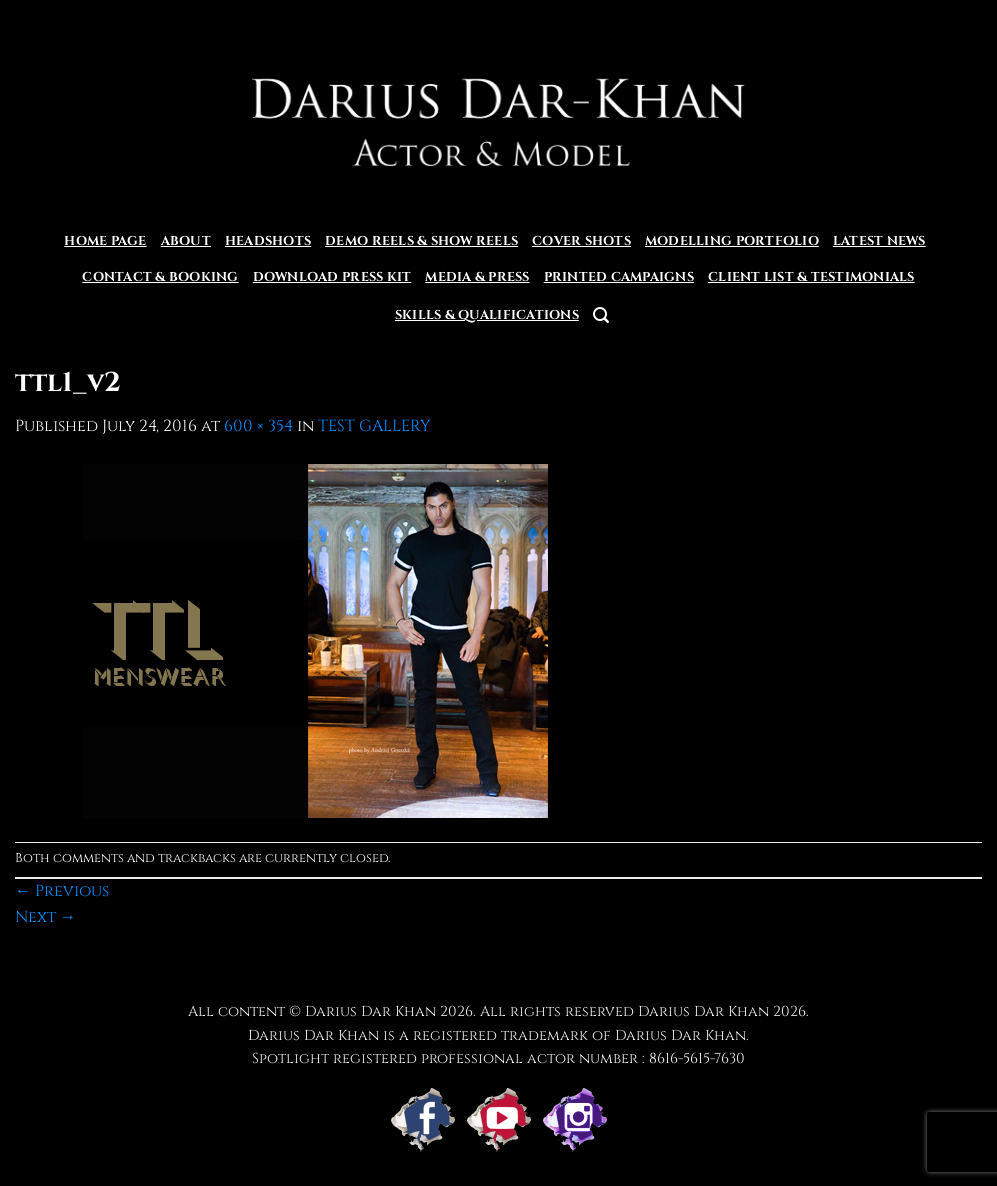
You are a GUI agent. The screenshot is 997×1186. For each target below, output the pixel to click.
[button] (601, 315)
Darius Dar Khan (703, 1011)
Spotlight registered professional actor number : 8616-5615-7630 (498, 1058)
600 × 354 (258, 426)
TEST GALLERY (374, 426)
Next (45, 917)
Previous (62, 891)
